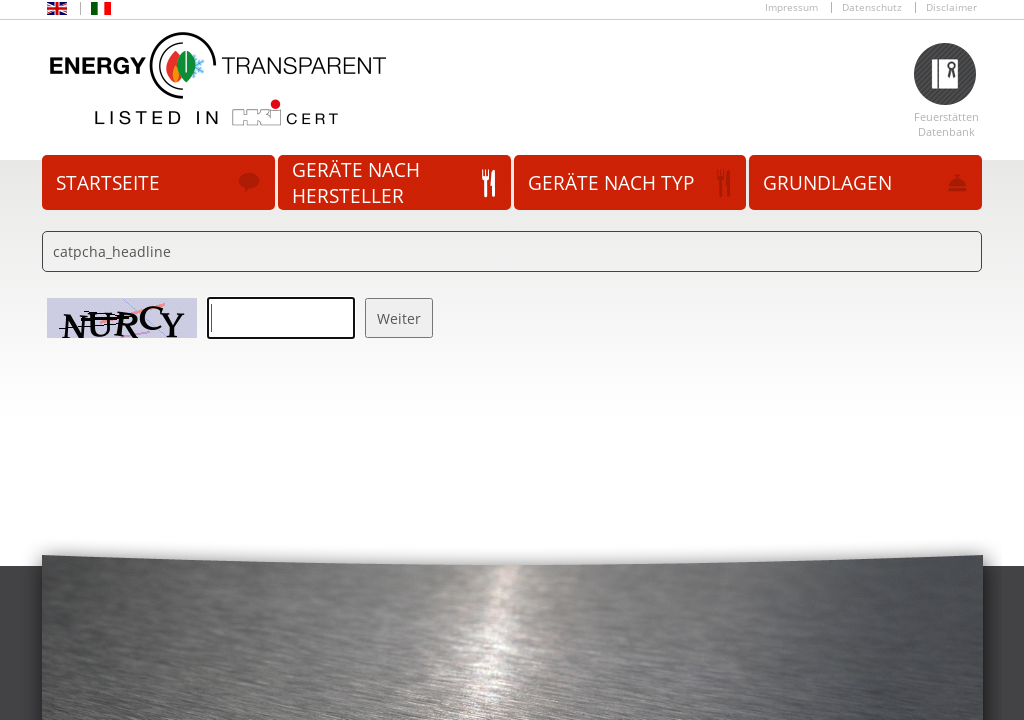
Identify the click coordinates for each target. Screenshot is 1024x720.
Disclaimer (951, 7)
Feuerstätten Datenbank (946, 124)
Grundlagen (827, 183)
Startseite (108, 183)
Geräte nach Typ (611, 183)
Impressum (791, 7)
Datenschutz (872, 7)
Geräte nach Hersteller (356, 183)
